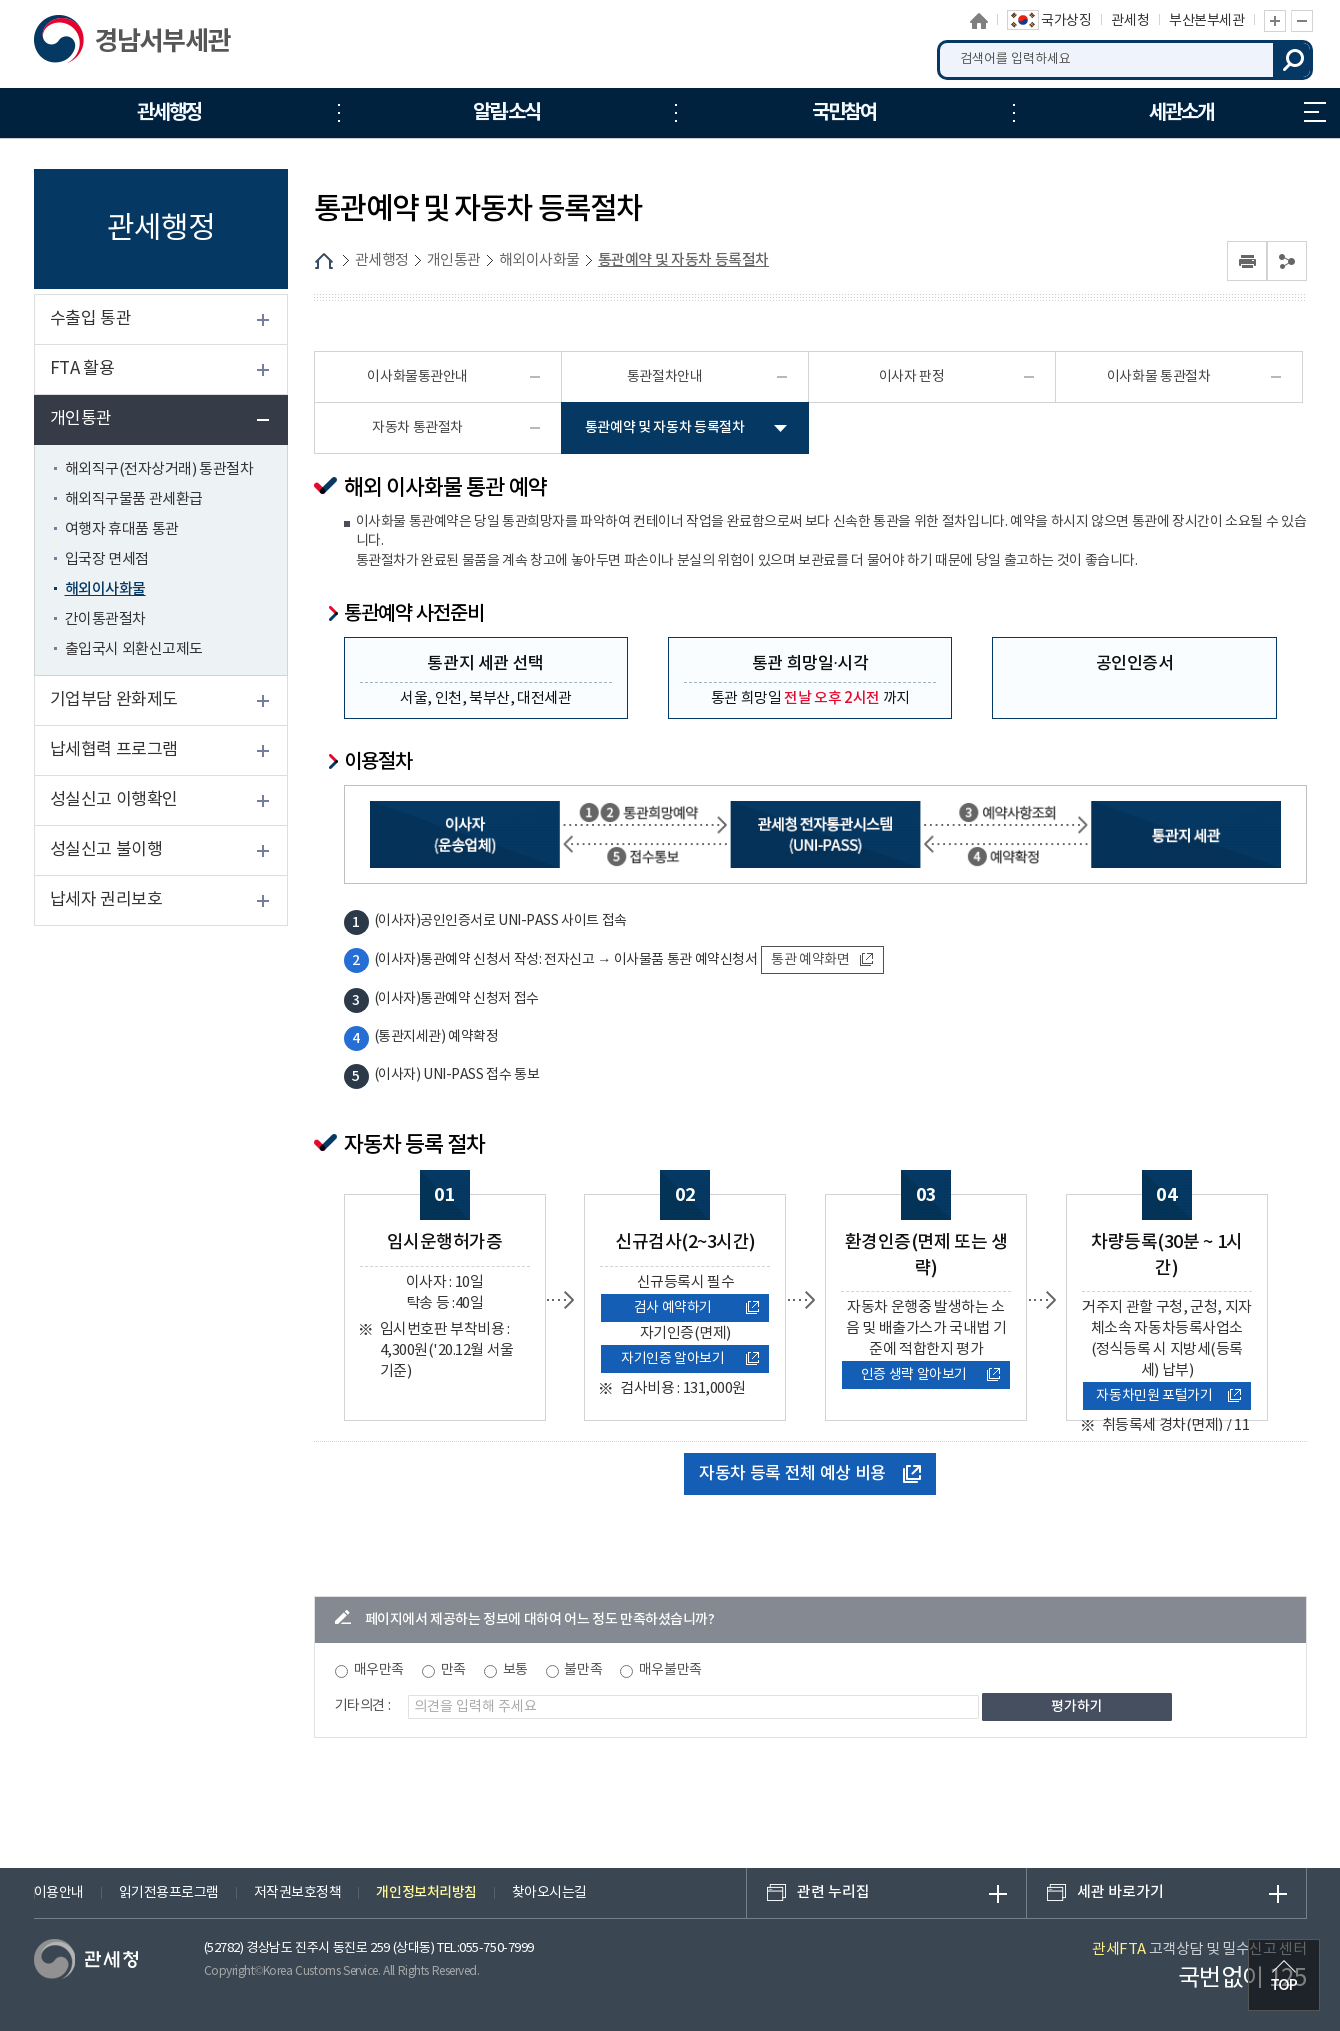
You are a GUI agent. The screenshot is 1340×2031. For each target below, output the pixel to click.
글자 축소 (1302, 21)
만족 (453, 1670)
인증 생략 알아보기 (931, 1375)
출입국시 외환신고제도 (134, 649)
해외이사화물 (105, 589)
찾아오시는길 (549, 1893)
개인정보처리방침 (426, 1892)
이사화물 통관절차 (1158, 377)
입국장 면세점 (107, 559)
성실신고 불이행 (106, 850)
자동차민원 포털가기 (1168, 1396)
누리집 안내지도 (1315, 112)
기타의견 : (363, 1706)
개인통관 (81, 419)
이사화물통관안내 (417, 377)
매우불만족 (670, 1670)
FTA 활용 (82, 369)
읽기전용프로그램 (169, 1893)
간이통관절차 (105, 619)
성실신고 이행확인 (114, 800)
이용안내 (59, 1893)
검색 (1293, 60)
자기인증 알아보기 (690, 1359)
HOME (324, 261)
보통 (515, 1670)
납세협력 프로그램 (114, 750)
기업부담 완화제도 (114, 700)
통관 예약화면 (822, 960)
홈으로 (979, 21)
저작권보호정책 (298, 1893)
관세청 (1130, 21)
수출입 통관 (91, 319)
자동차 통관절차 (417, 428)
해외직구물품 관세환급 (134, 499)
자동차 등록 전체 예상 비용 (810, 1474)
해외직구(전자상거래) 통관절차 (159, 469)
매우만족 (379, 1670)
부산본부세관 (1206, 21)
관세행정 (382, 260)
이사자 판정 (912, 377)
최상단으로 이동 (1284, 1975)
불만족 (583, 1670)
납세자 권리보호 (106, 900)
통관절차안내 (664, 377)
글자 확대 (1275, 21)
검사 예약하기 (697, 1308)
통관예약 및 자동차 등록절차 (683, 260)
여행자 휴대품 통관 (122, 529)
